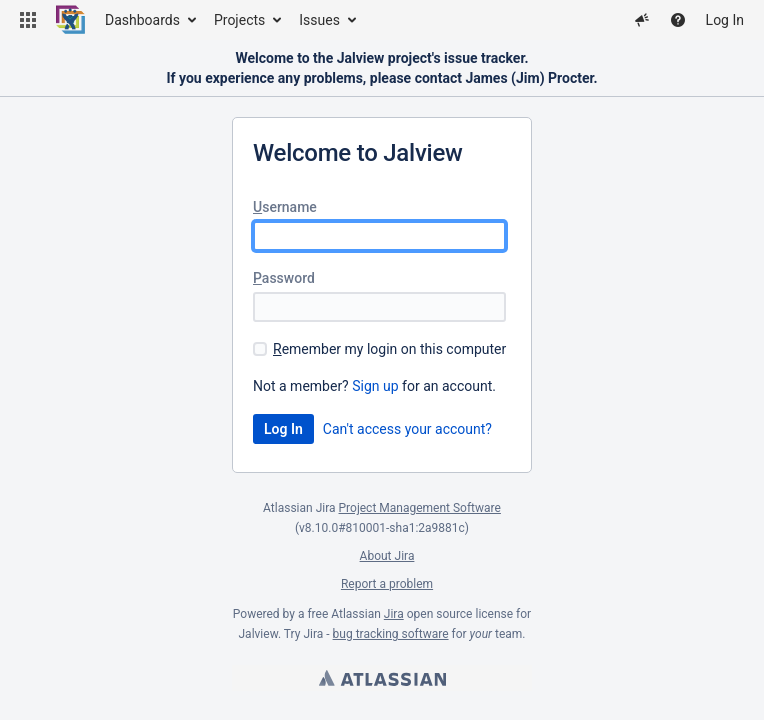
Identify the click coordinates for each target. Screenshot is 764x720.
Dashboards (142, 20)
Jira (394, 614)
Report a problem (387, 584)
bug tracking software (391, 634)
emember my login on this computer (389, 349)
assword (284, 278)
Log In (725, 20)
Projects (239, 20)
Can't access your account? (407, 429)
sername (285, 207)
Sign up (375, 386)
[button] (28, 20)
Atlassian (382, 678)
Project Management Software (420, 508)
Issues (319, 20)
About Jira (387, 556)
